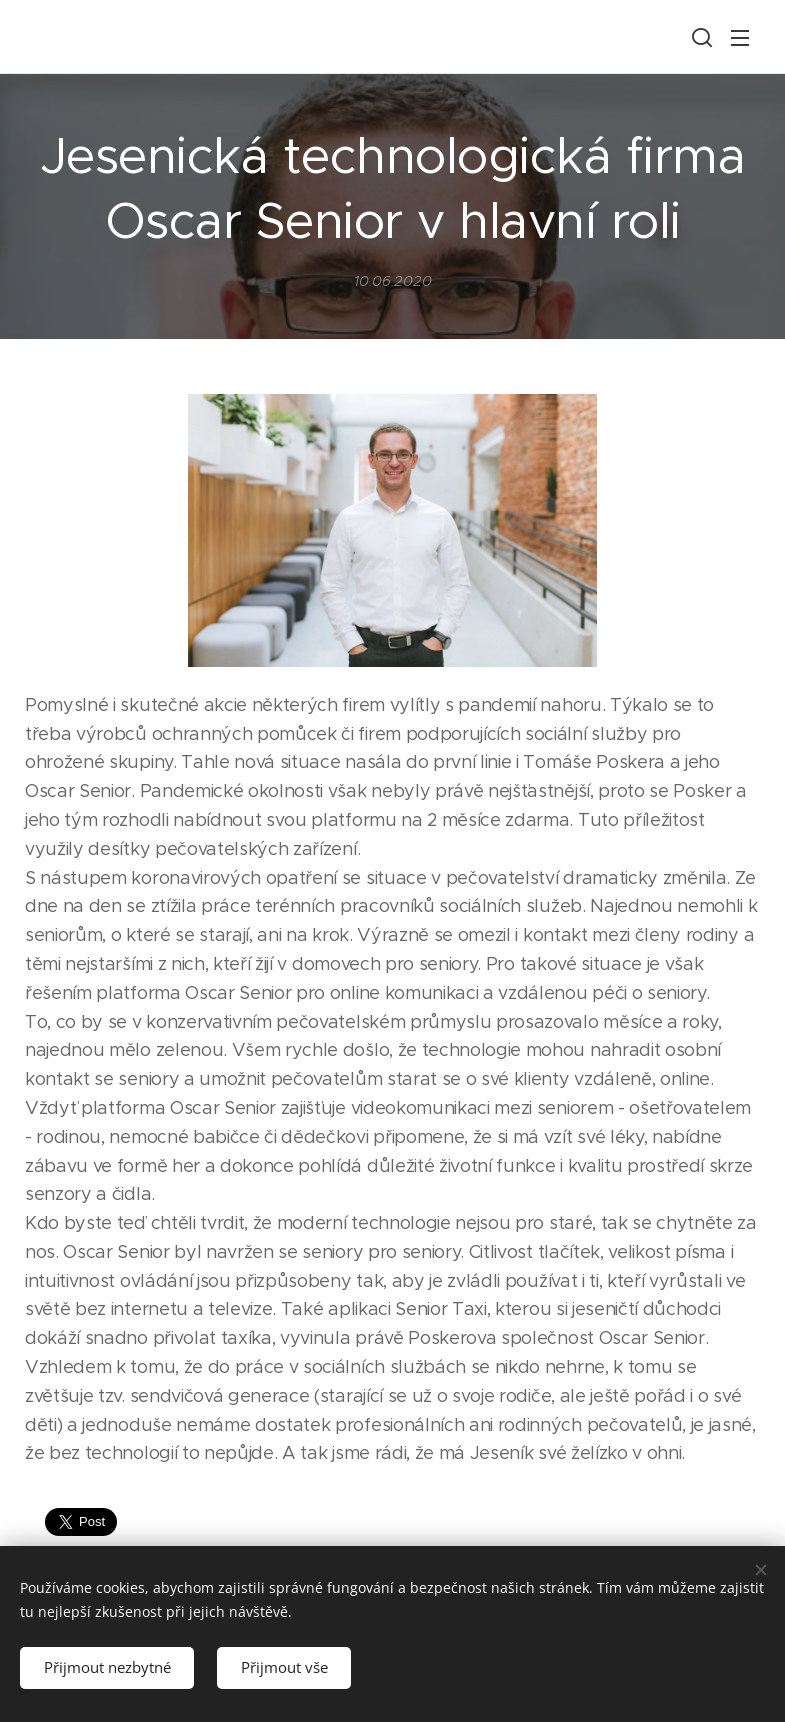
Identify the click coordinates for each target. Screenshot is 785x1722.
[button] (700, 37)
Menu (740, 38)
